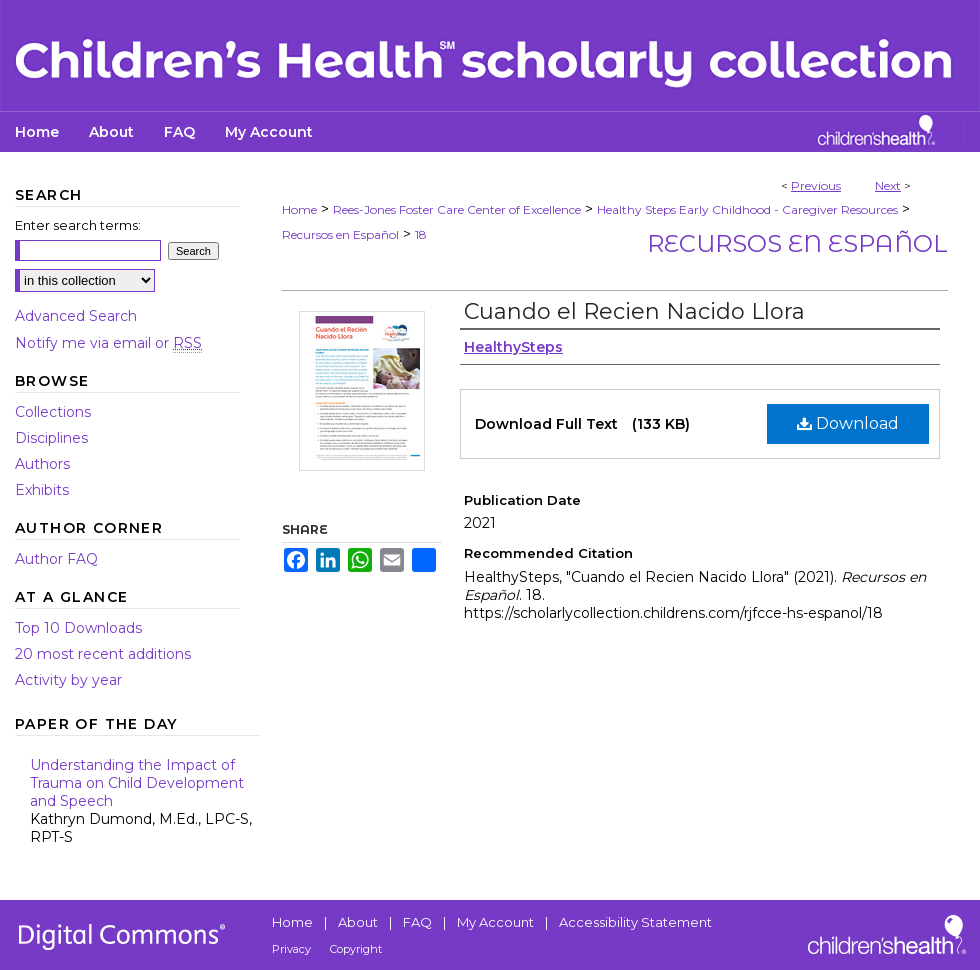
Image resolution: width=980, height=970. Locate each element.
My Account (495, 922)
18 (421, 234)
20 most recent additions (103, 654)
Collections (53, 412)
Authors (42, 464)
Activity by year (68, 680)
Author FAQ (56, 559)
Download (848, 423)
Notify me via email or (108, 343)
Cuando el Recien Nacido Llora (634, 311)
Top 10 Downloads (78, 628)
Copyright (356, 949)
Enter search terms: (78, 225)
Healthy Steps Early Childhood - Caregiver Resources (747, 209)
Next (888, 185)
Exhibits (42, 490)
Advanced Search (76, 316)
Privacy (291, 949)
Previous (816, 185)
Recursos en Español (340, 234)
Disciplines (51, 438)
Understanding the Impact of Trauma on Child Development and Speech (145, 801)
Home (299, 209)
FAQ (417, 922)
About (358, 922)
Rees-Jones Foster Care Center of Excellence (457, 209)
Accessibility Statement (635, 922)
